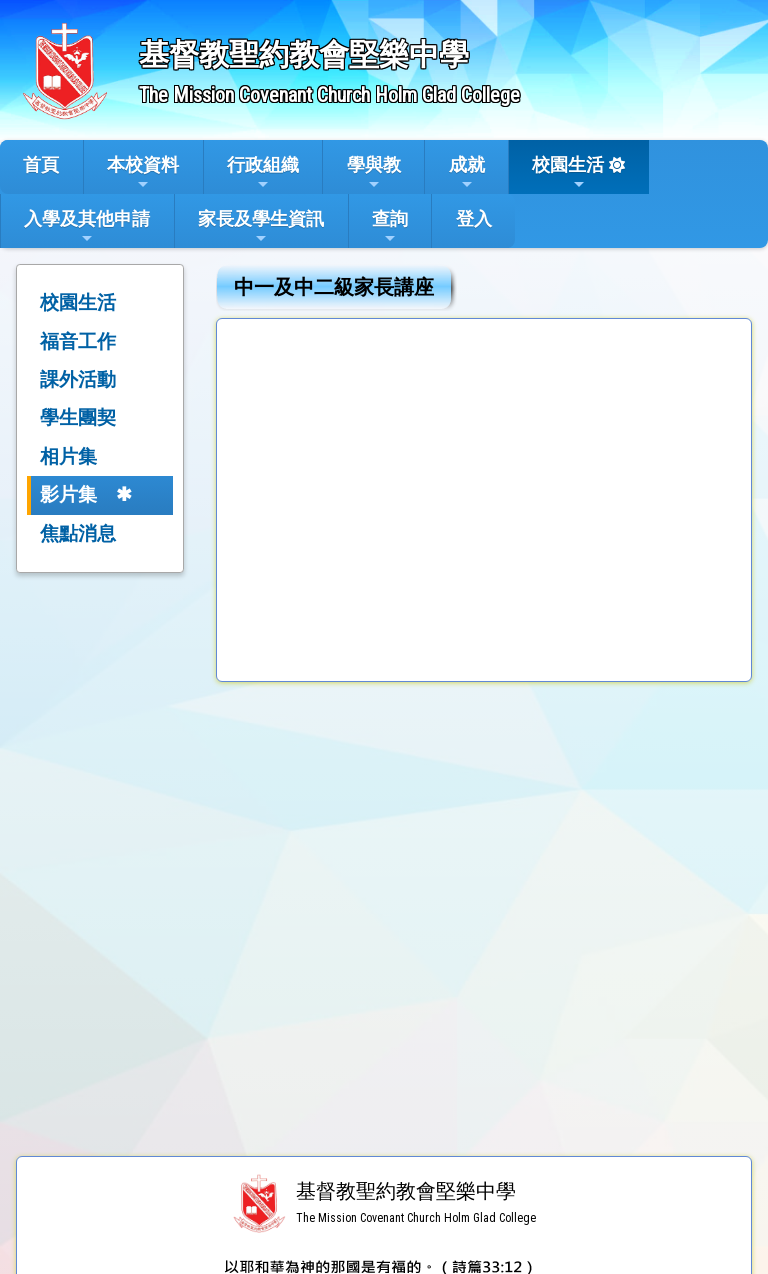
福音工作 (78, 341)
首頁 (41, 164)
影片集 (68, 494)
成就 (467, 173)
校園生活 (568, 173)
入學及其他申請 (87, 227)
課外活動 (78, 379)
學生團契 (78, 417)
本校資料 (143, 173)
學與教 (374, 173)
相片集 (68, 456)
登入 (474, 218)
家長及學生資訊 (261, 227)
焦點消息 (78, 533)
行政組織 (263, 173)
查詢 (390, 227)
